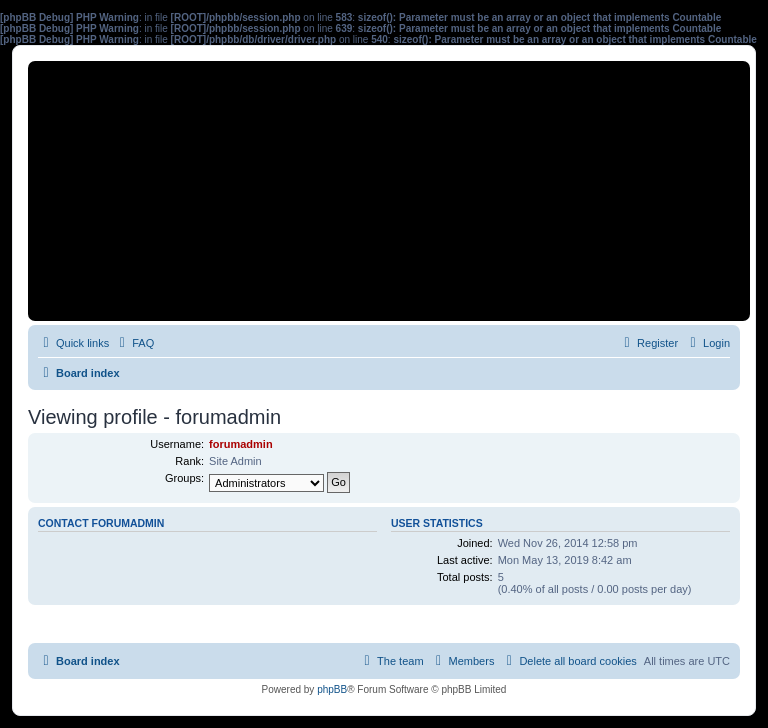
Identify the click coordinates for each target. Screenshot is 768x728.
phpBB (332, 689)
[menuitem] (134, 343)
